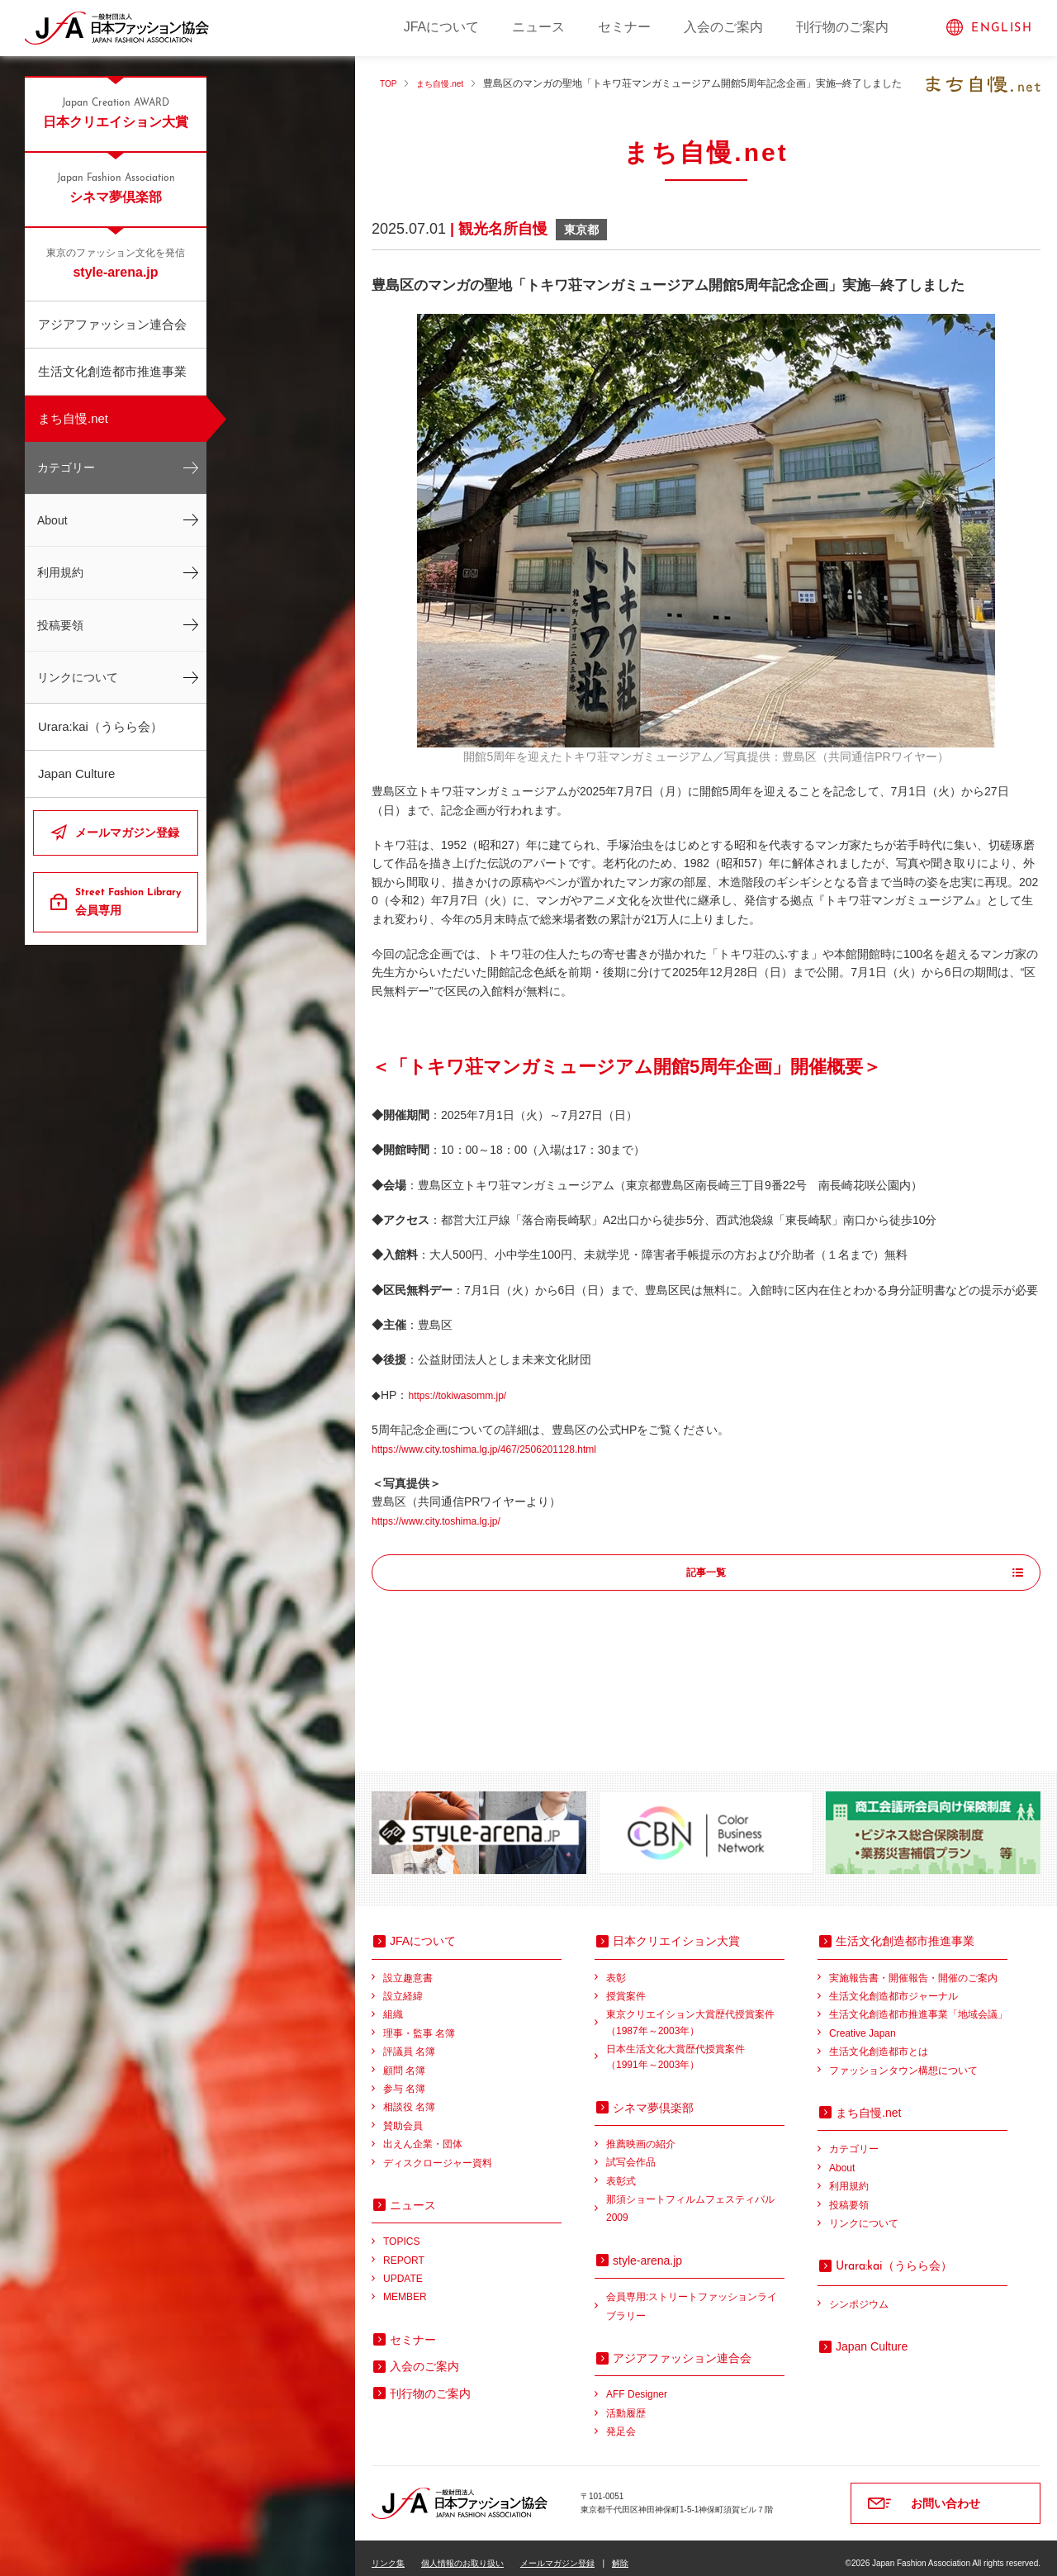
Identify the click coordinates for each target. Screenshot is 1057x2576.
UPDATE (403, 2268)
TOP (390, 83)
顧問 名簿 (404, 2060)
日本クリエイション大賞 (115, 112)
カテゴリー (66, 467)
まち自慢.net (73, 418)
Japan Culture (76, 773)
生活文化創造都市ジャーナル (893, 1985)
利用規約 (60, 572)
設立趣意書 (408, 1967)
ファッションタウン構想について (903, 2060)
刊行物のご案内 (842, 27)
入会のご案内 (723, 27)
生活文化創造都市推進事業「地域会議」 (918, 2003)
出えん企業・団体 (422, 2133)
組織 (393, 2003)
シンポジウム (859, 2293)
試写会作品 (631, 2151)
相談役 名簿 (409, 2096)
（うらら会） (894, 2254)
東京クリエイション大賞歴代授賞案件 (695, 2013)
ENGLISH (1001, 28)
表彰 (616, 1967)
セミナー (624, 27)
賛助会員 (403, 2115)
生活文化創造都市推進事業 (112, 371)
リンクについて (77, 677)
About (52, 520)
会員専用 (130, 901)
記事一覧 (706, 1573)
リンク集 (388, 2552)
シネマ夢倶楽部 (115, 187)
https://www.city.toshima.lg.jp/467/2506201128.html (502, 1448)
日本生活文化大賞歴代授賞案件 (695, 2048)
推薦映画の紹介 (640, 2133)
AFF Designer (636, 2383)
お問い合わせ (945, 2492)
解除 (620, 2552)
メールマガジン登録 (127, 832)
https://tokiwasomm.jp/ (465, 1395)
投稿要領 (60, 625)
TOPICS (401, 2231)
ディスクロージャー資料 (437, 2152)
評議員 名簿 (409, 2041)
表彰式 (621, 2170)
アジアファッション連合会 (112, 324)
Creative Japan (862, 2022)
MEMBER (405, 2286)
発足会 (621, 2421)
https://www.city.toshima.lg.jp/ (447, 1520)
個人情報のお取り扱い (462, 2552)
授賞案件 (626, 1985)
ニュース (538, 27)
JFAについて (442, 27)
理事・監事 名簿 (419, 2022)
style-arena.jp (115, 262)
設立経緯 (403, 1985)
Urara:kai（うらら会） (100, 726)
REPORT (403, 2250)
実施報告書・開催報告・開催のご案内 (913, 1967)
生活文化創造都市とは (878, 2041)
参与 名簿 (404, 2078)
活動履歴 (626, 2402)
